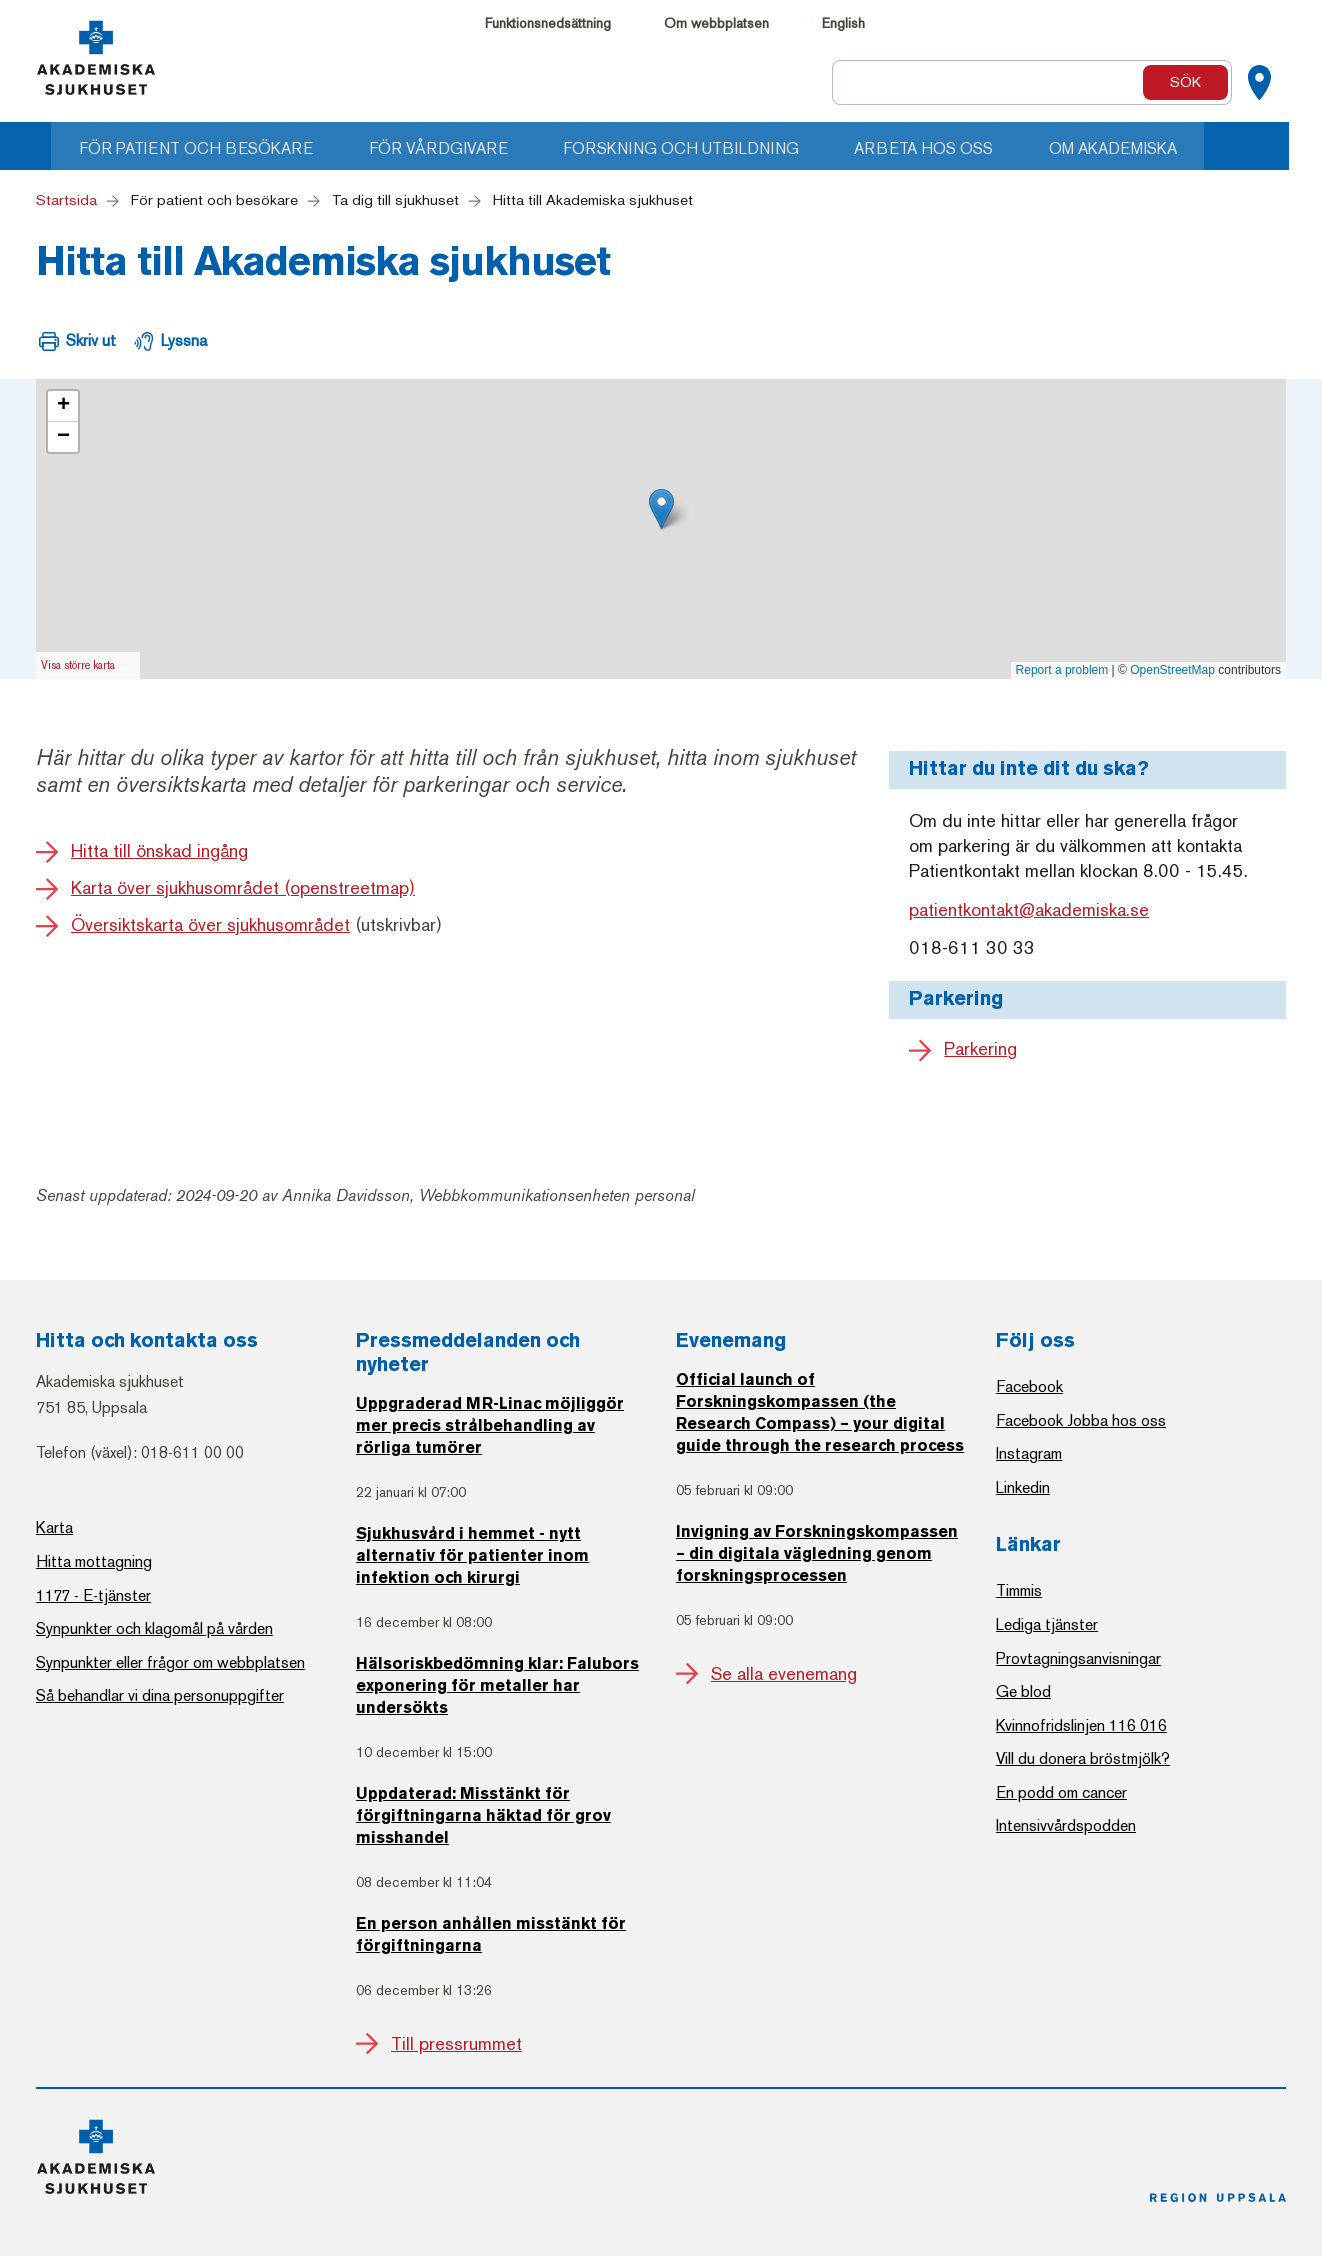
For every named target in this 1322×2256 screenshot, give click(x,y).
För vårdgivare (466, 148)
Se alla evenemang (784, 1674)
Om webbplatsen (716, 23)
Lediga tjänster (1047, 1624)
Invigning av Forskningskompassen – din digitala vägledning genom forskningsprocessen (817, 1555)
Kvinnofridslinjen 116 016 (1081, 1725)
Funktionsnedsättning (548, 23)
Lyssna (184, 340)
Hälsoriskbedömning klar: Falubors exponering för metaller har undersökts (497, 1687)
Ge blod (1023, 1691)
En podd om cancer (1061, 1792)
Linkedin (1023, 1487)
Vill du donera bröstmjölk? (1083, 1758)
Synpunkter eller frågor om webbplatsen (170, 1662)
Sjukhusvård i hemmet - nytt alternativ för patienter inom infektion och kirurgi (472, 1557)
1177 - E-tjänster (93, 1595)
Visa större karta (78, 665)
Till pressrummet (456, 2044)
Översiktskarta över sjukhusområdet (210, 925)
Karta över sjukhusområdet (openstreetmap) (243, 888)
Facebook (1029, 1386)
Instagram (1029, 1453)
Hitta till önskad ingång (159, 851)
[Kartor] (1259, 83)
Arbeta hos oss (961, 148)
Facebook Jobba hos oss (1081, 1420)
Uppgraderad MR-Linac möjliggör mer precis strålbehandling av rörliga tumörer (490, 1427)
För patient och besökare (220, 148)
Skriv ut (91, 340)
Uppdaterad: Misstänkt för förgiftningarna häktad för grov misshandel (483, 1817)
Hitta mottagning (94, 1561)
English (843, 23)
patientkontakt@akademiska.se (1029, 910)
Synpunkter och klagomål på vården (154, 1628)
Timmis (1019, 1590)
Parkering (980, 1049)
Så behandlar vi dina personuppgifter (160, 1695)
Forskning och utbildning (714, 148)
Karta (54, 1527)
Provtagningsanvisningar (1078, 1658)
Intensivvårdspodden (1066, 1825)
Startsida (66, 200)
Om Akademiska (1155, 148)
